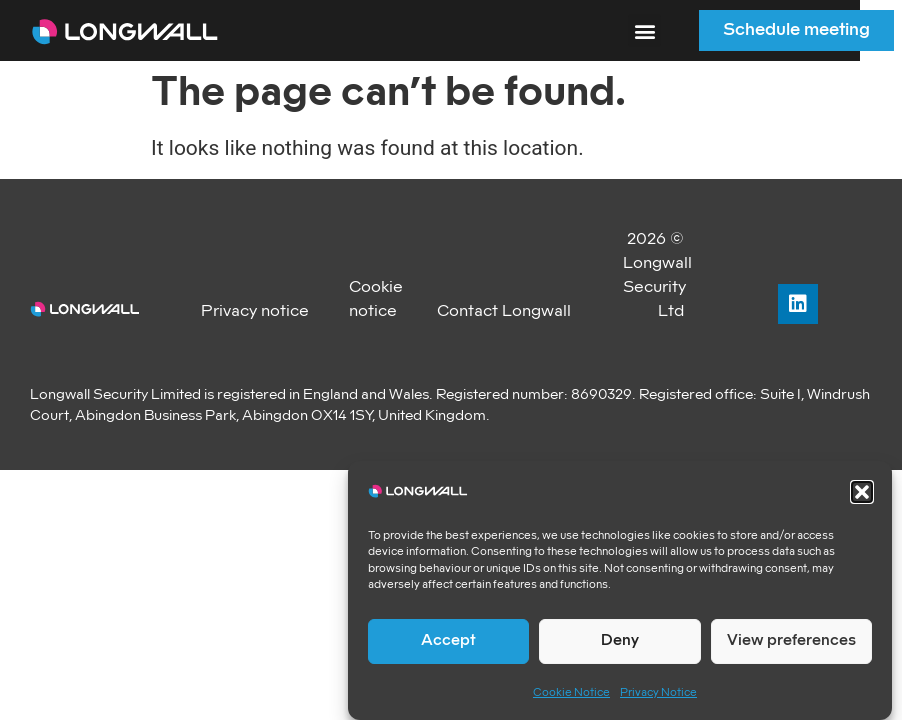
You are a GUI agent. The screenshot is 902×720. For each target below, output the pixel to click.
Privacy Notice (658, 692)
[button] (862, 492)
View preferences (791, 640)
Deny (620, 640)
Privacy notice (255, 311)
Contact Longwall (504, 311)
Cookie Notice (571, 692)
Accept (448, 640)
